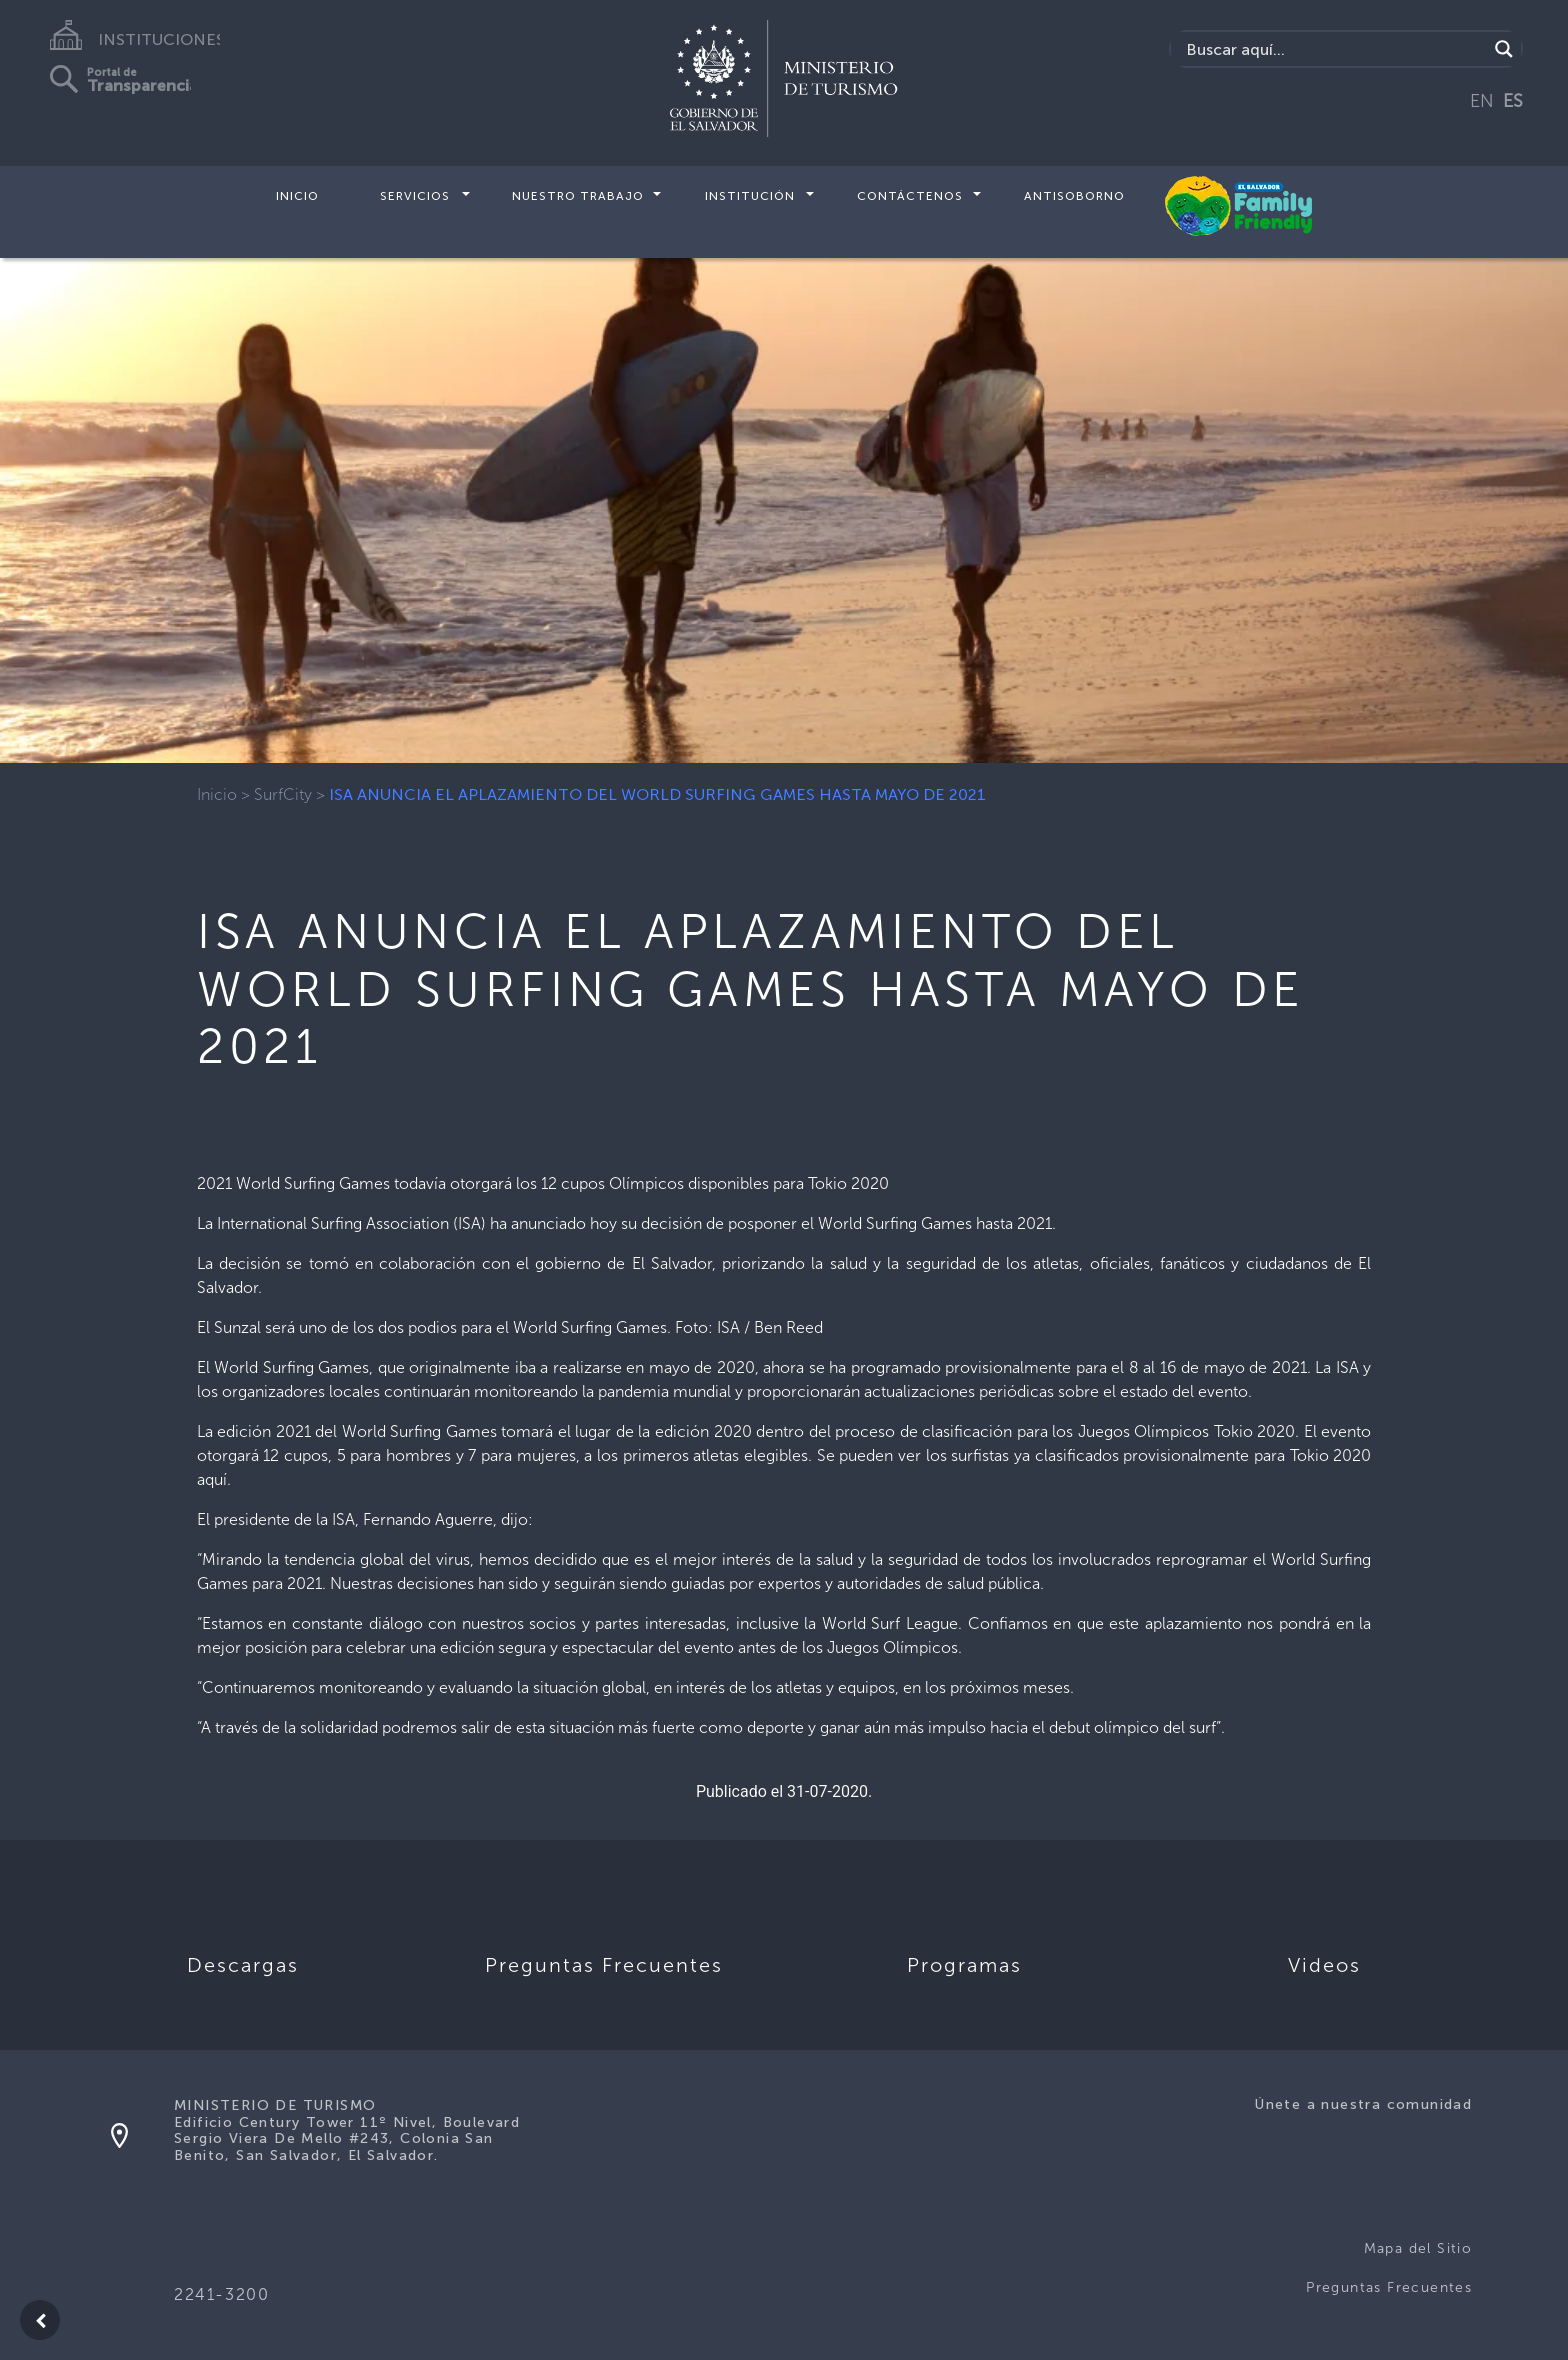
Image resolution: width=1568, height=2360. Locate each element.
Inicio (297, 196)
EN (1482, 101)
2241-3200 (221, 2294)
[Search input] (1334, 49)
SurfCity (283, 794)
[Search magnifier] (1504, 49)
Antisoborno (1074, 196)
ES (1513, 101)
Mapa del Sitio (1418, 2248)
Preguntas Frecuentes (1389, 2287)
